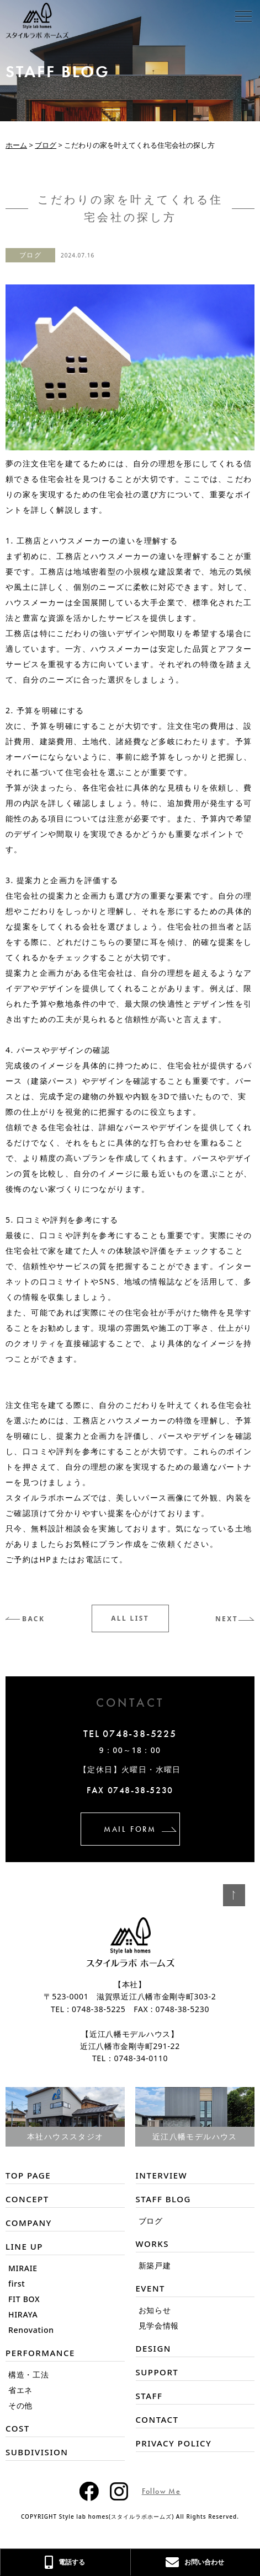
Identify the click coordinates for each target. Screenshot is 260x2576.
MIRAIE (23, 2268)
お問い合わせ (195, 2562)
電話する (65, 2562)
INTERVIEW (162, 2175)
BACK (33, 1618)
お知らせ (155, 2310)
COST (18, 2428)
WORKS (152, 2243)
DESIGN (153, 2348)
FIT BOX (24, 2299)
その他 (20, 2405)
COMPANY (29, 2222)
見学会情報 (159, 2325)
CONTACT (157, 2419)
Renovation (31, 2330)
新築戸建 (155, 2265)
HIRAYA (23, 2314)
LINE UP (24, 2246)
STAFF (149, 2395)
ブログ (30, 255)
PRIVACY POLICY (174, 2443)
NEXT (226, 1618)
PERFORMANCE (40, 2352)
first (16, 2283)
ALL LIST (130, 1618)
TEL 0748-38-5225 (130, 1734)
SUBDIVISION (37, 2451)
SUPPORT (157, 2372)
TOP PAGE (28, 2175)
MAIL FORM (130, 1829)
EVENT (151, 2288)
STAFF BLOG (163, 2198)
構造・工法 (28, 2374)
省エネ (20, 2390)
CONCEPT (27, 2198)
